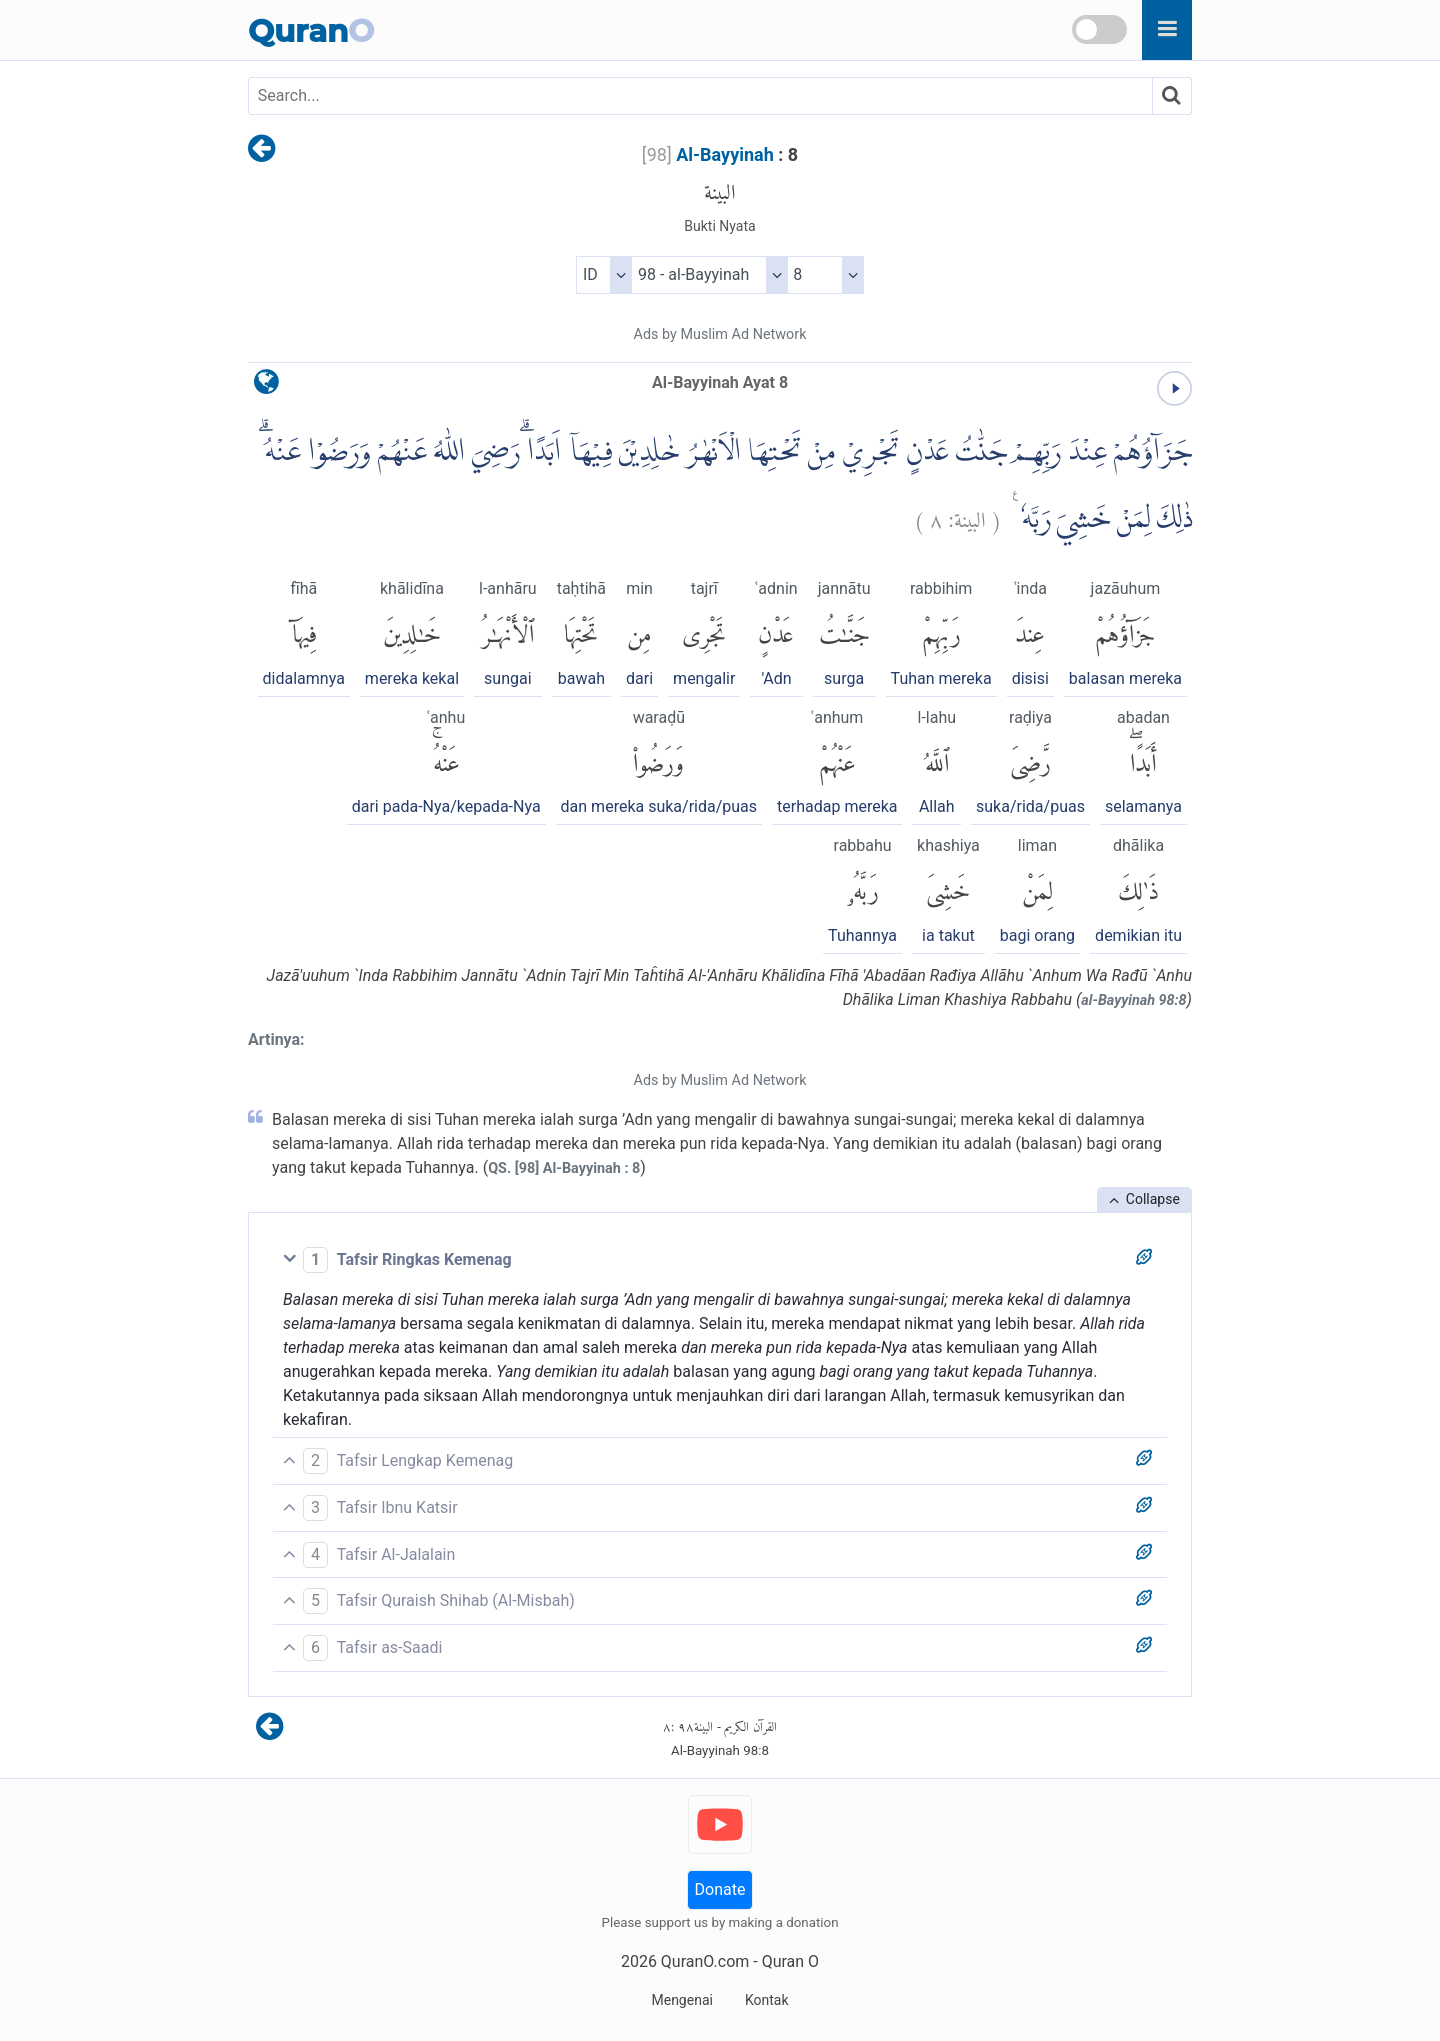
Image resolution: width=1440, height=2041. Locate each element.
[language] (266, 386)
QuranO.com (705, 1961)
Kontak (767, 2000)
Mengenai (681, 2000)
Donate (720, 1889)
